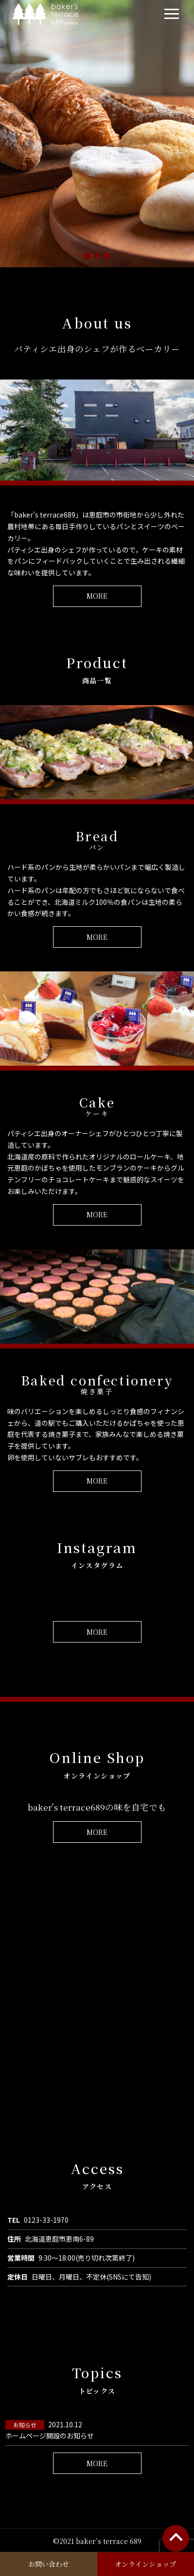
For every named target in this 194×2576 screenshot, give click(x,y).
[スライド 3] (107, 255)
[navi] (171, 14)
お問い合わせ (48, 2564)
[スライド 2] (97, 255)
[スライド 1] (87, 255)
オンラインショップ (145, 2564)
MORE (97, 596)
